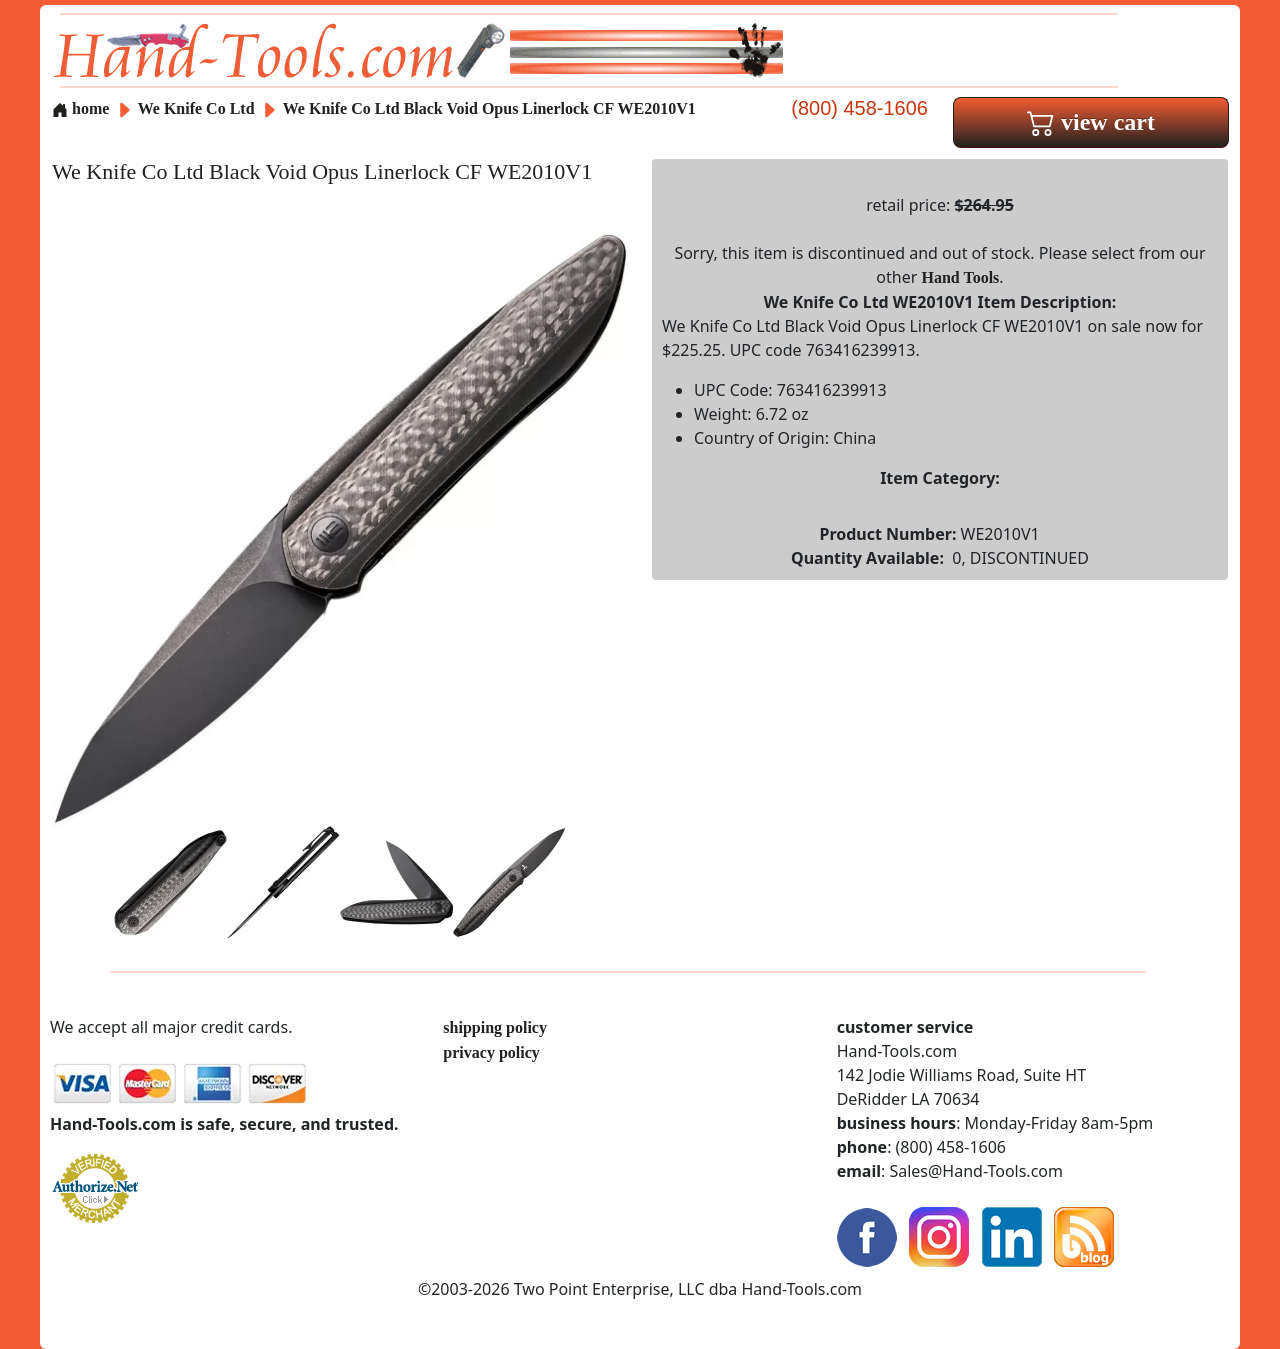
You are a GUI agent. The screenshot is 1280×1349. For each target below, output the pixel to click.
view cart (1091, 122)
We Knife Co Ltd (198, 108)
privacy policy (491, 1052)
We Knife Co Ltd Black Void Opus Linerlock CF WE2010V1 (489, 108)
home (80, 108)
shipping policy (495, 1027)
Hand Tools (961, 277)
